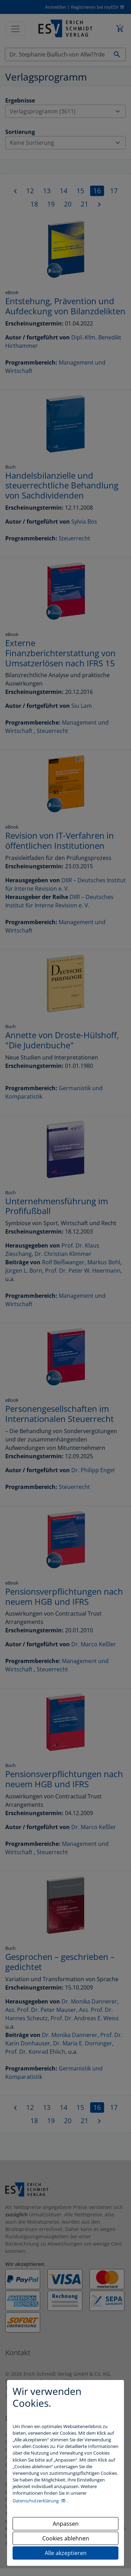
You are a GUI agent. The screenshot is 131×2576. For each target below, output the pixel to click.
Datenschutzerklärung (36, 2501)
